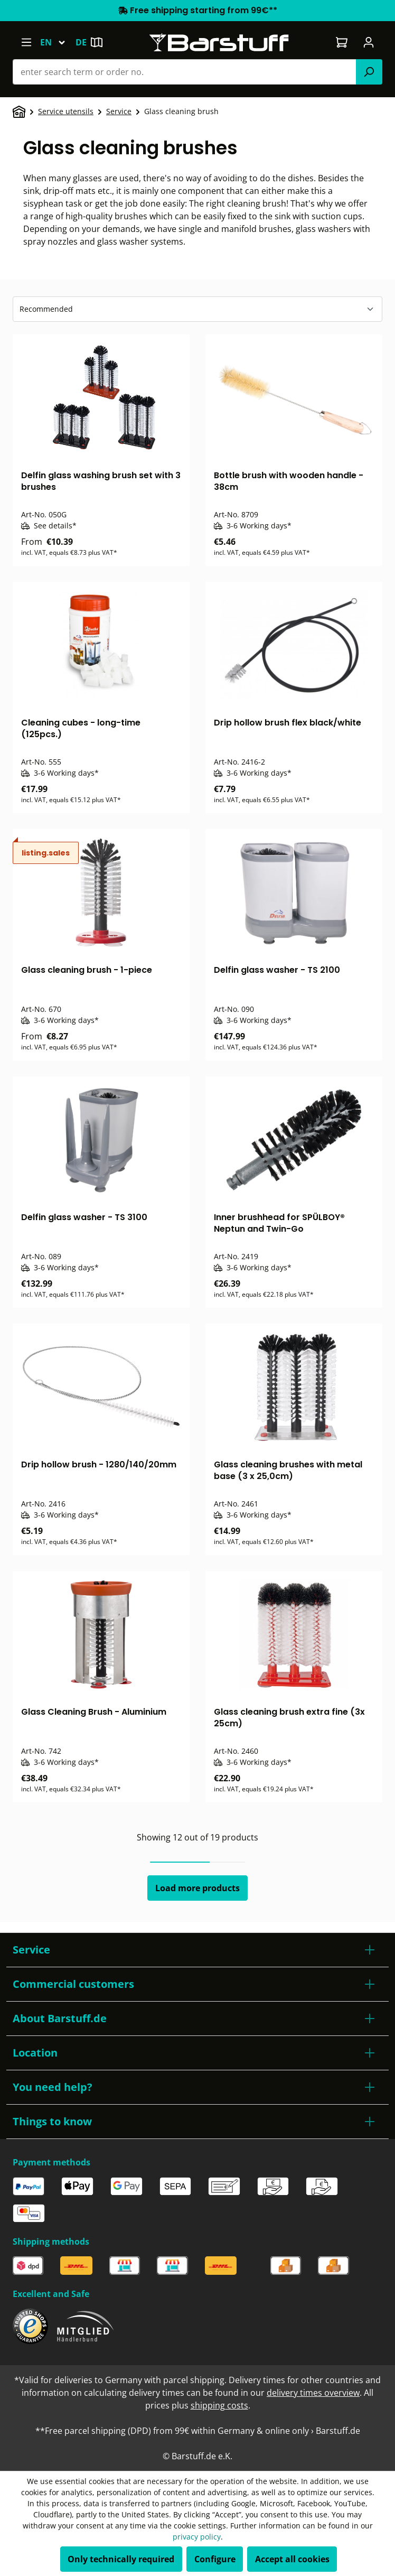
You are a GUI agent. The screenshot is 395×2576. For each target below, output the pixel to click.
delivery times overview (313, 2392)
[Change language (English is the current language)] (58, 42)
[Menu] (26, 42)
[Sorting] (197, 309)
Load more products (197, 1888)
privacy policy (197, 2537)
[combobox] (184, 72)
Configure (215, 2559)
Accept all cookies (292, 2559)
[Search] (369, 72)
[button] (197, 1950)
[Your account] (368, 42)
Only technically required (121, 2559)
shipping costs (219, 2405)
